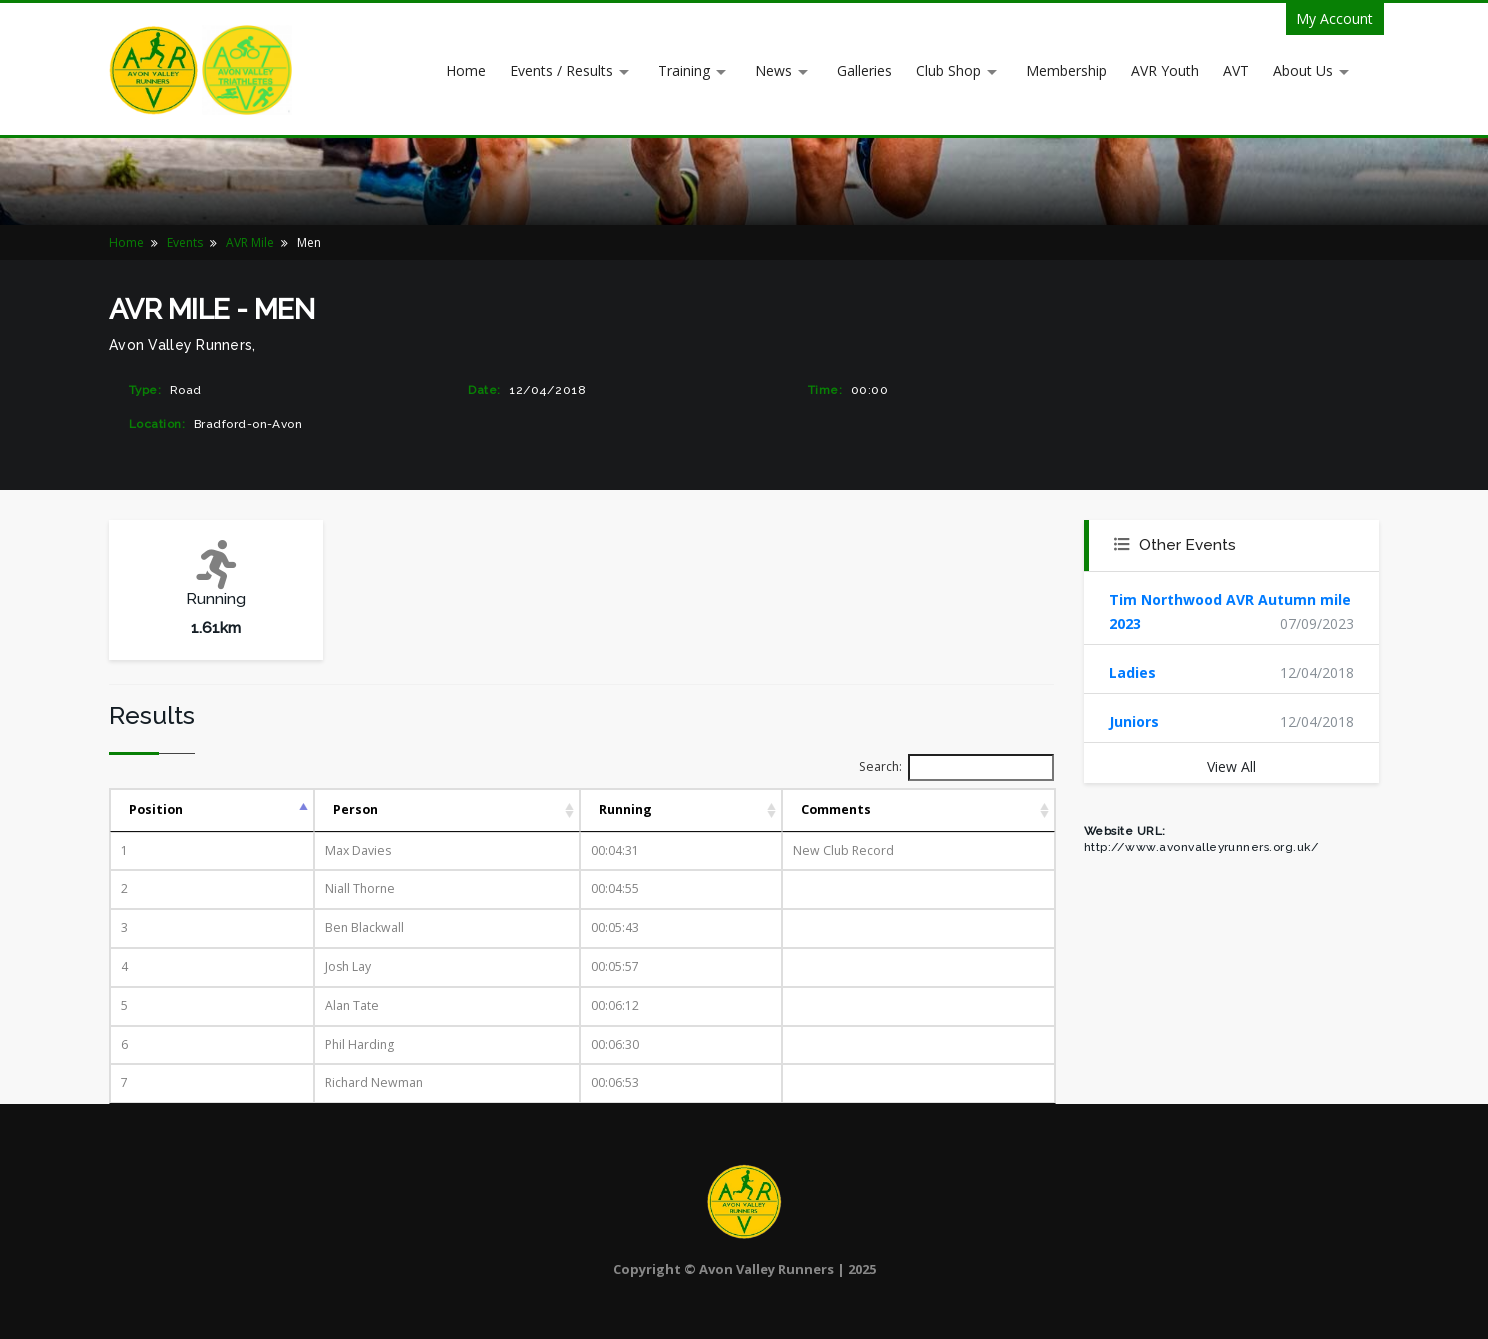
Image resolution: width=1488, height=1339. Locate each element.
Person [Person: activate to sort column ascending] (355, 809)
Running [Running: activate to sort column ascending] (625, 809)
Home (466, 70)
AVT (1236, 70)
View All (1231, 766)
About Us (1303, 70)
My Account (1334, 18)
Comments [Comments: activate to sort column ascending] (836, 809)
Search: (956, 767)
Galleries (864, 70)
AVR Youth (1165, 70)
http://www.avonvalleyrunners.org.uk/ (1201, 847)
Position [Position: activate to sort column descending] (156, 809)
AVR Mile (250, 242)
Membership (1066, 70)
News (773, 70)
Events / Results (561, 70)
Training (684, 70)
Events (185, 242)
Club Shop (948, 70)
